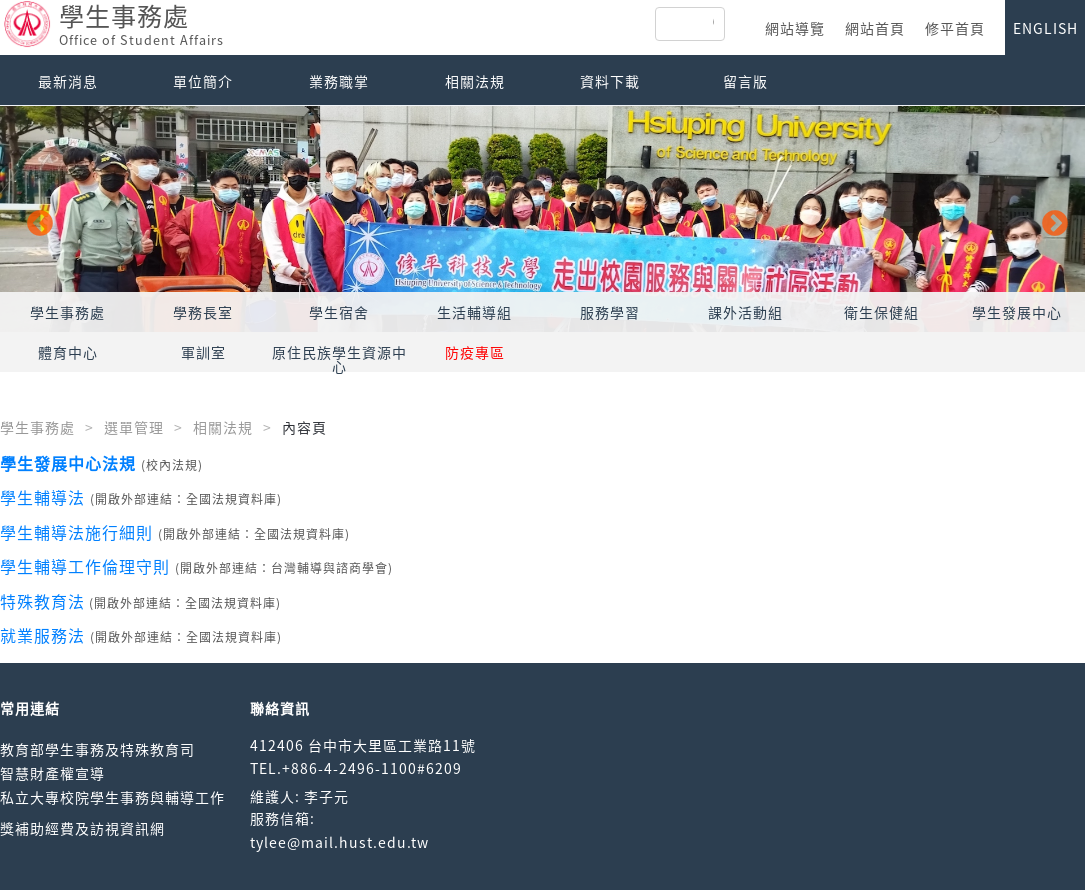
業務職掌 (339, 81)
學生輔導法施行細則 (76, 532)
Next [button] (1050, 219)
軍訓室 (203, 352)
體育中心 (68, 352)
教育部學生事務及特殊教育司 (97, 749)
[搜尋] (713, 24)
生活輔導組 (474, 312)
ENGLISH (1045, 28)
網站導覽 (795, 28)
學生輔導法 (42, 497)
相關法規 (475, 81)
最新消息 (68, 81)
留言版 (745, 81)
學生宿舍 (339, 312)
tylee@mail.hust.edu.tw (339, 842)
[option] (542, 219)
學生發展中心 (1017, 312)
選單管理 (134, 427)
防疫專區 (475, 352)
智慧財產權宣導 (52, 773)
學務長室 (203, 312)
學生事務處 (67, 312)
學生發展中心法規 (68, 463)
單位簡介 (203, 81)
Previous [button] (35, 219)
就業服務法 (42, 635)
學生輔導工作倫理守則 (85, 566)
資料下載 (610, 81)
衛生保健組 (881, 312)
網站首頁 (875, 28)
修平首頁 (955, 28)
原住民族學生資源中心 (339, 359)
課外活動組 (745, 312)
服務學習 (610, 312)
